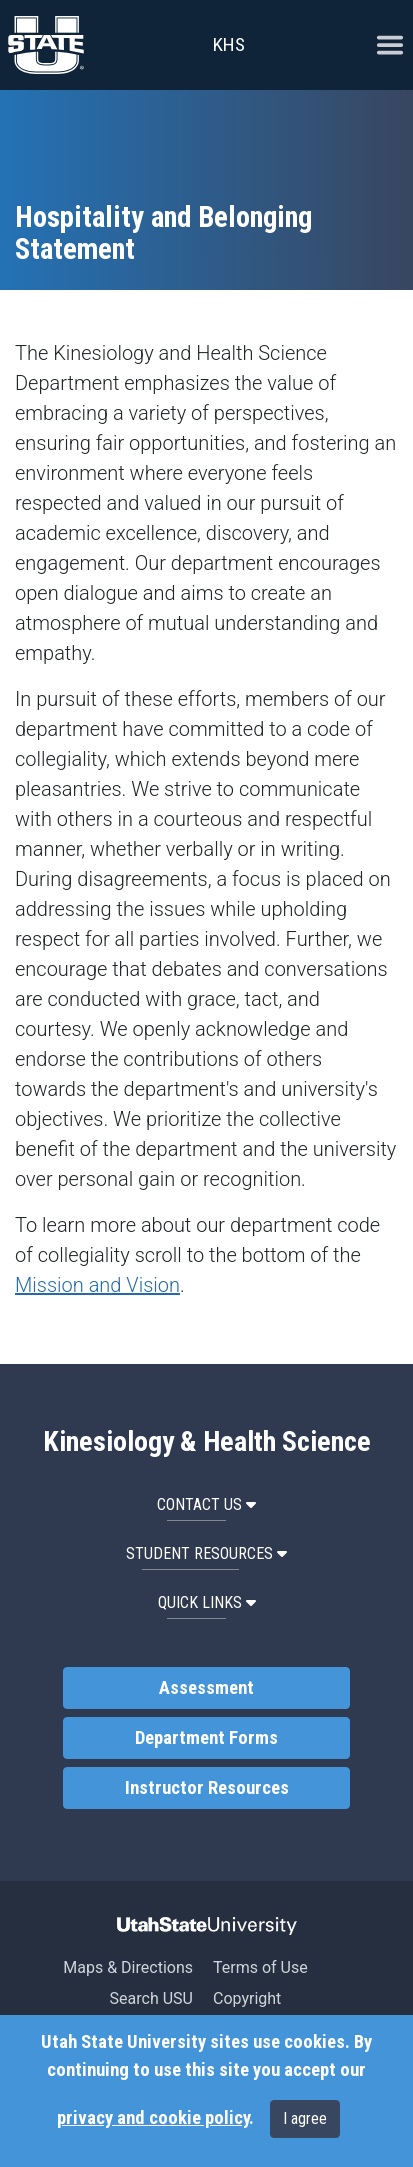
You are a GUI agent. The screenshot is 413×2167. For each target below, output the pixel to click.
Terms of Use (260, 1967)
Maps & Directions (128, 1967)
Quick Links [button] (207, 1602)
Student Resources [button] (206, 1553)
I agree (305, 2118)
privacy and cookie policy (153, 2118)
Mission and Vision (97, 1285)
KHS (229, 44)
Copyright (247, 1998)
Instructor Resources (207, 1788)
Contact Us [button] (206, 1504)
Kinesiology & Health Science (207, 1442)
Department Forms (206, 1738)
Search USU (151, 1998)
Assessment (206, 1688)
